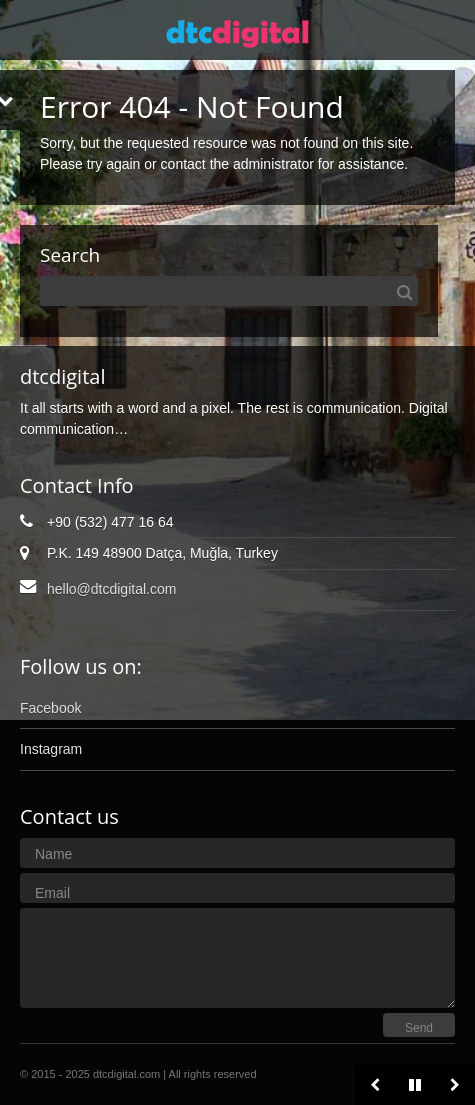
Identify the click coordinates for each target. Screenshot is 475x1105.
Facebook (50, 708)
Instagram (51, 749)
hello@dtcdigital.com (111, 589)
